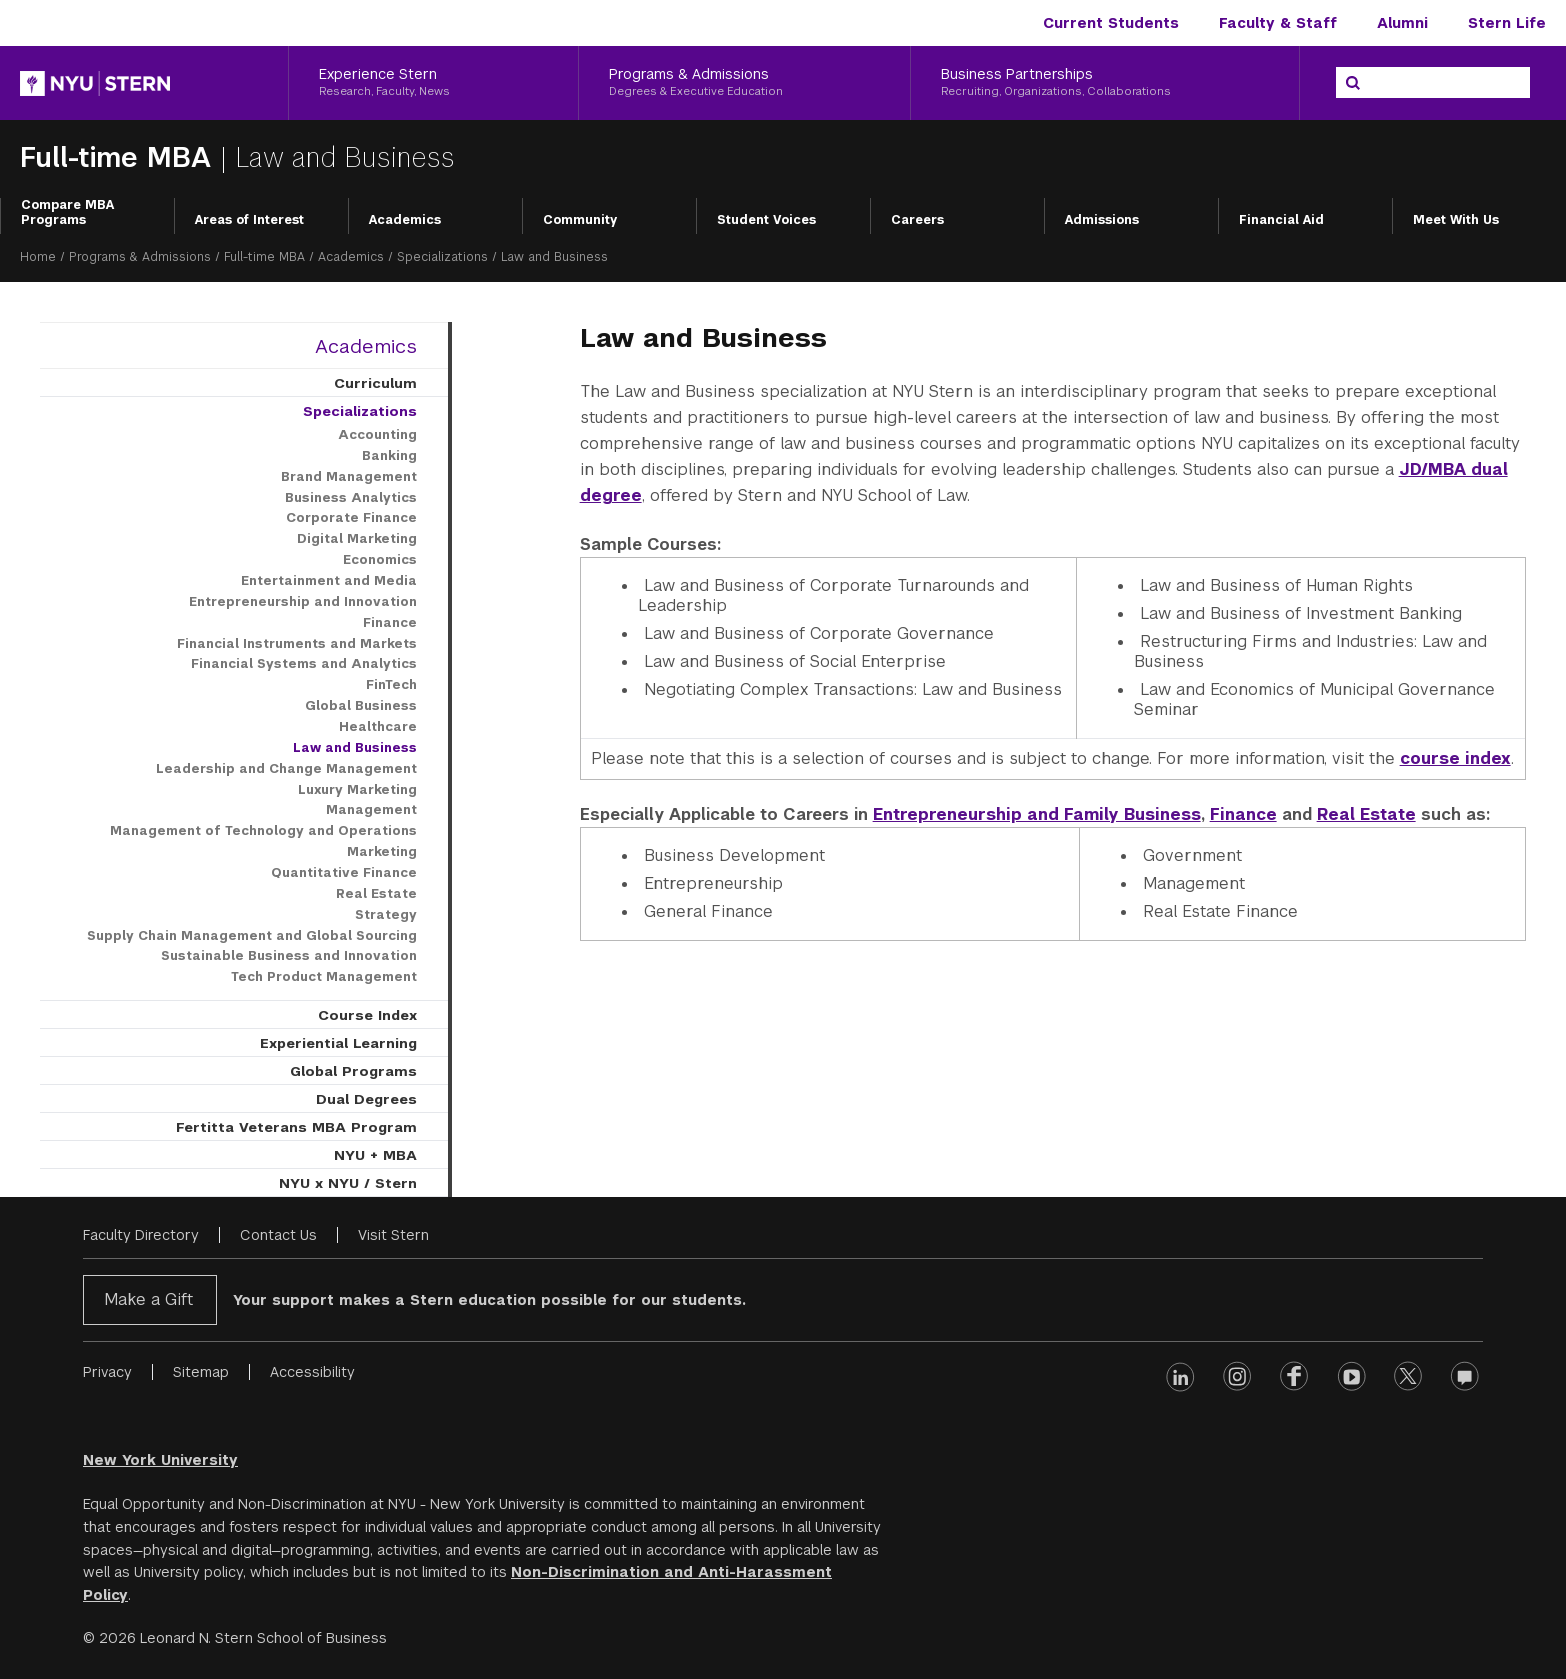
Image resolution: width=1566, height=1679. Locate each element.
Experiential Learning (338, 1043)
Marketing (382, 852)
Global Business (361, 706)
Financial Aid (1281, 220)
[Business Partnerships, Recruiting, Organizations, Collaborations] (1105, 83)
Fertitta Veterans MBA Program (296, 1127)
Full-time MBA (120, 157)
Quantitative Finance (344, 873)
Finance (1243, 814)
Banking (389, 456)
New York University (160, 1460)
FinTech (391, 685)
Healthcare (378, 727)
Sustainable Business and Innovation (289, 956)
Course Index (367, 1015)
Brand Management (349, 477)
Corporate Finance (351, 518)
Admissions (1102, 220)
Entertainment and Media (329, 581)
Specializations (442, 257)
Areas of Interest (249, 220)
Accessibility (312, 1372)
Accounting (377, 435)
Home (38, 257)
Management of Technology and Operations (263, 831)
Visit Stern (393, 1235)
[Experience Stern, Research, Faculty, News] (433, 83)
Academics (405, 220)
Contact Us (278, 1235)
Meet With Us (1456, 220)
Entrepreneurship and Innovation (303, 602)
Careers (917, 220)
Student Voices (766, 220)
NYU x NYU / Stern (348, 1183)
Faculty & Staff (1278, 23)
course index (1455, 758)
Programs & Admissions (140, 257)
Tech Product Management (324, 977)
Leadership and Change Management (286, 769)
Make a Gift (148, 1299)
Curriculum (375, 383)
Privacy (107, 1372)
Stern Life (1507, 23)
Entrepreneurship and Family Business (1037, 814)
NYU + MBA (375, 1155)
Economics (380, 560)
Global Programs (353, 1071)
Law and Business (355, 748)
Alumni (1402, 23)
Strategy (386, 915)
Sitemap (201, 1372)
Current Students (1111, 23)
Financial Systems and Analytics (304, 664)
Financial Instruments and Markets (297, 644)
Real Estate (1366, 814)
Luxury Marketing (357, 790)
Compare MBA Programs (67, 213)
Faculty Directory (141, 1235)
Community (580, 220)
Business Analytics (351, 498)
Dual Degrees (366, 1099)
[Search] (1353, 83)
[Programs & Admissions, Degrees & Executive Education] (745, 83)
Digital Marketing (357, 539)
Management (371, 810)
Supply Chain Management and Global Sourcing (252, 936)
